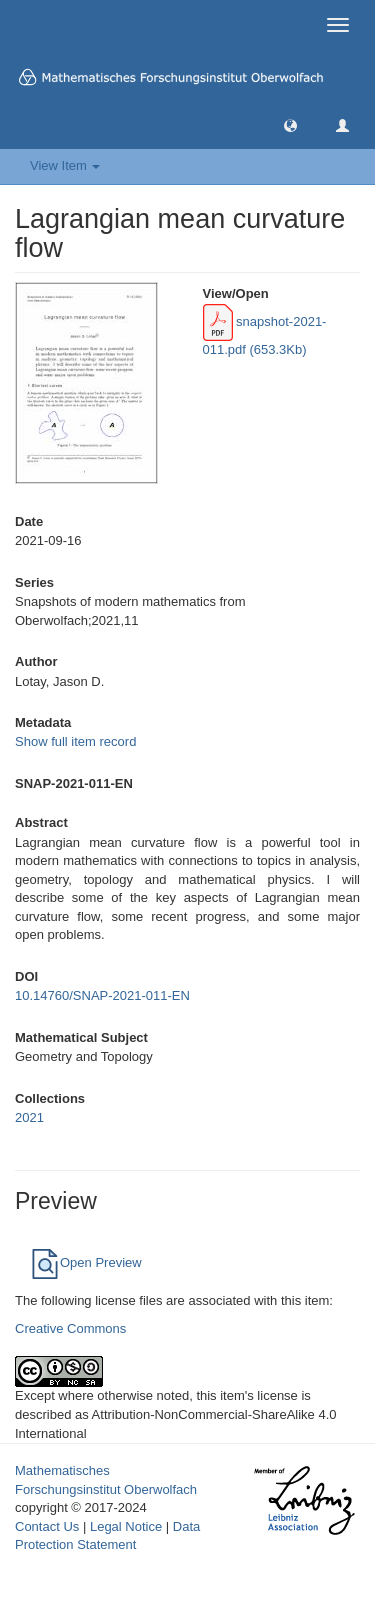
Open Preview (86, 1262)
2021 (29, 1117)
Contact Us (47, 1526)
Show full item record (75, 741)
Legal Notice (126, 1526)
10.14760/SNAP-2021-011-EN (102, 995)
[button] (290, 124)
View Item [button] (65, 165)
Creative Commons (70, 1328)
